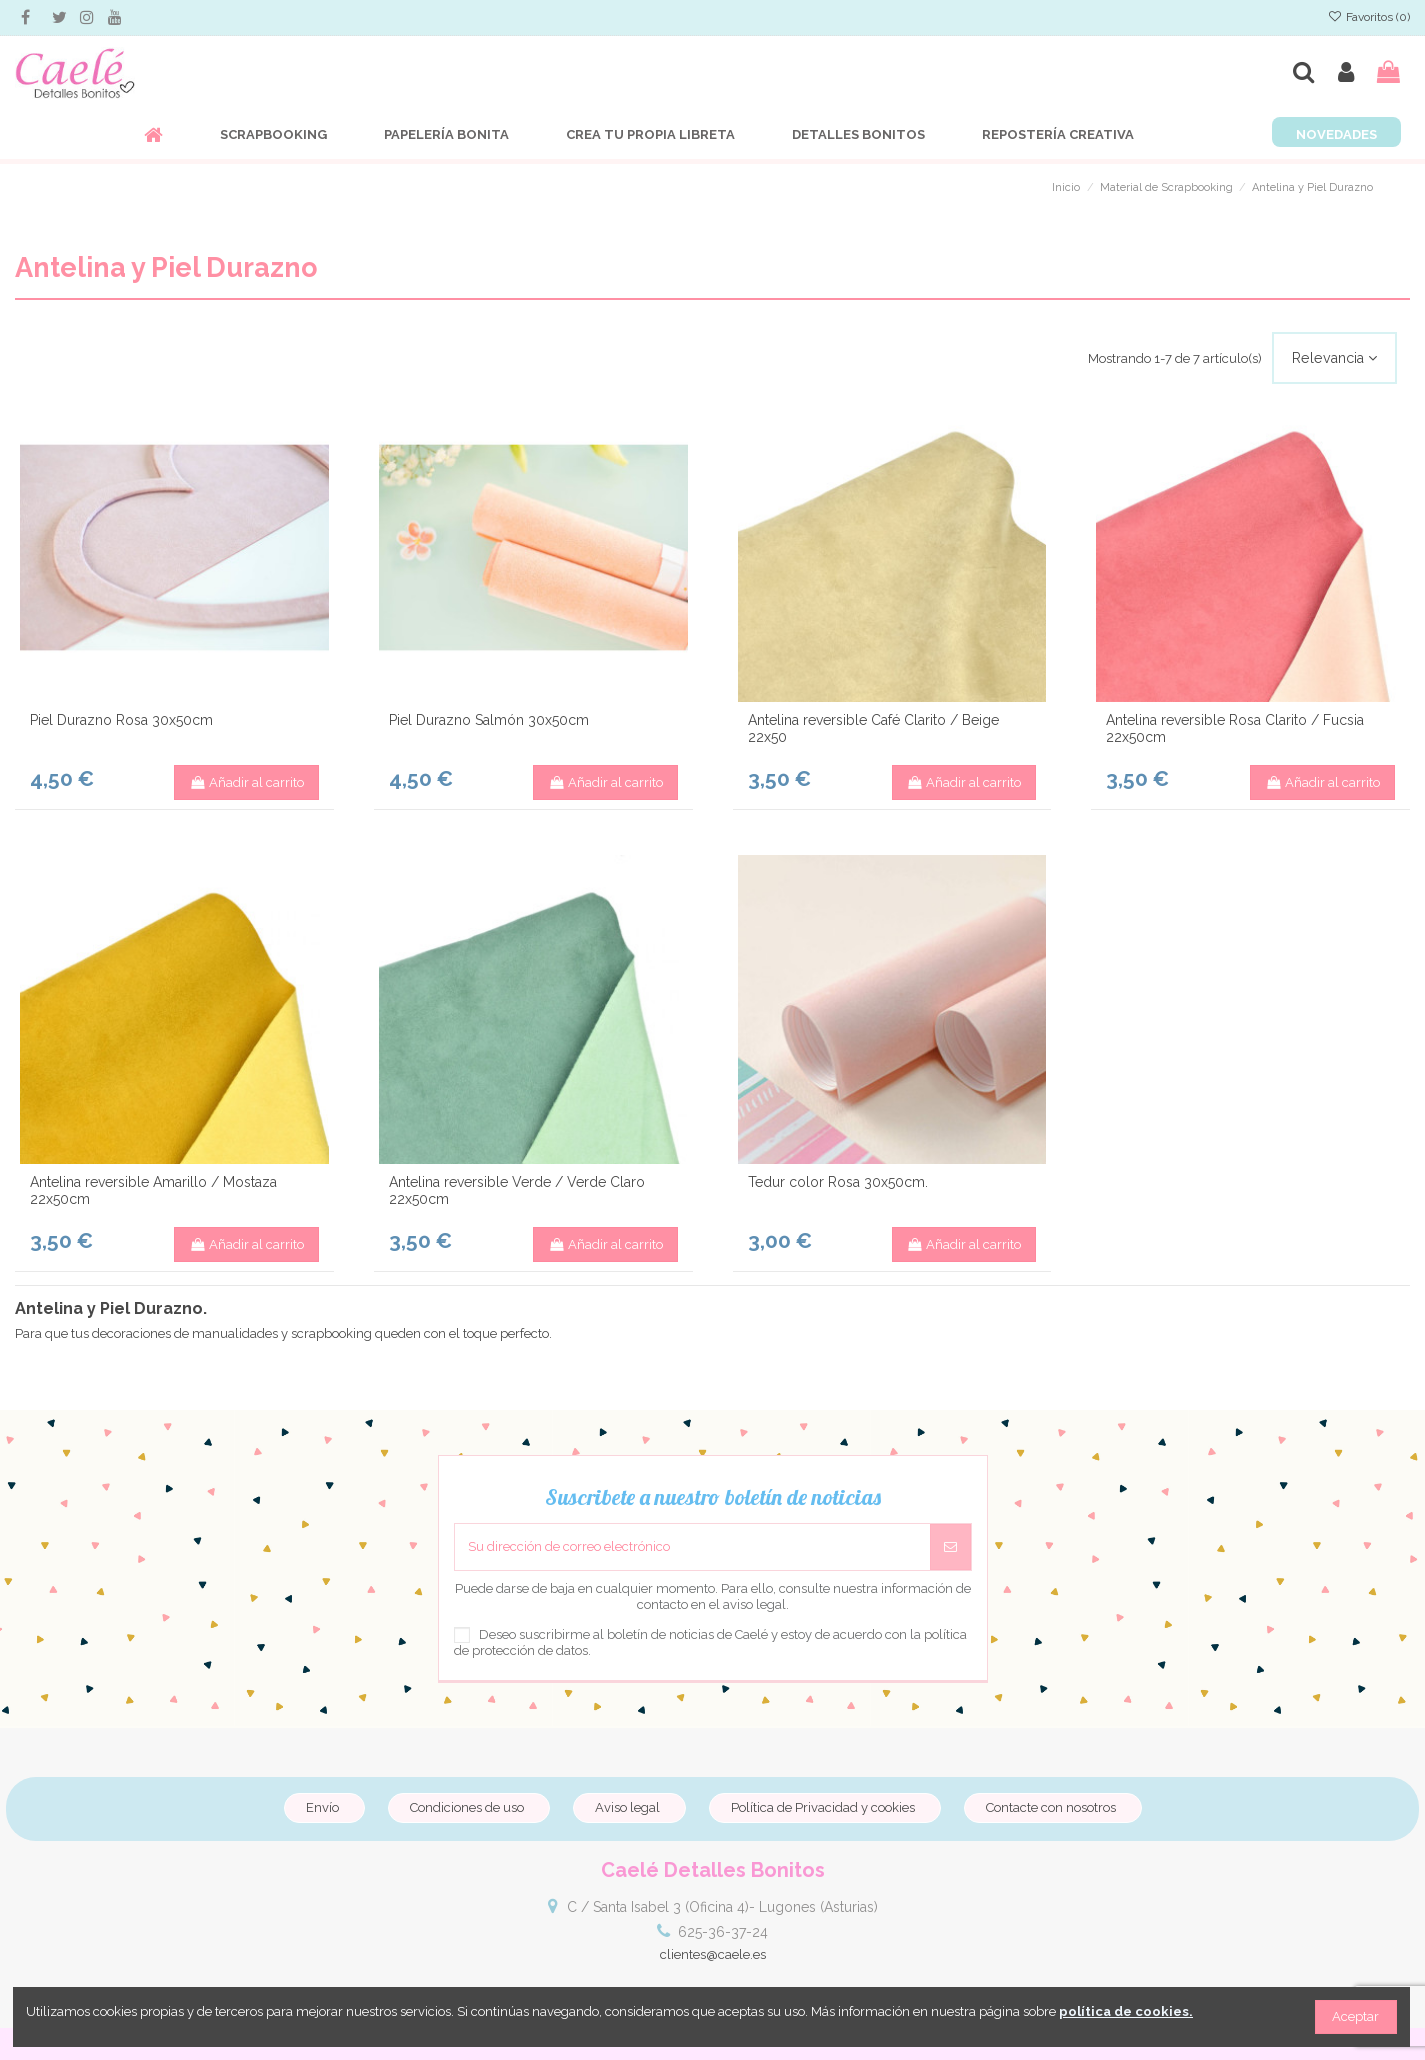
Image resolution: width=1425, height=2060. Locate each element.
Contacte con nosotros (1051, 1807)
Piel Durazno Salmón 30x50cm (489, 720)
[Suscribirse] (950, 1547)
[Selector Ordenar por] (1334, 358)
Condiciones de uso (467, 1807)
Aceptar (1355, 2016)
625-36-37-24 (723, 1932)
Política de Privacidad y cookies (823, 1807)
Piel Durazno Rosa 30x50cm (121, 720)
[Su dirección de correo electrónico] (692, 1547)
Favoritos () (1369, 17)
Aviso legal (627, 1807)
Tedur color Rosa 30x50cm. (838, 1182)
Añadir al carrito (246, 782)
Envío (322, 1807)
